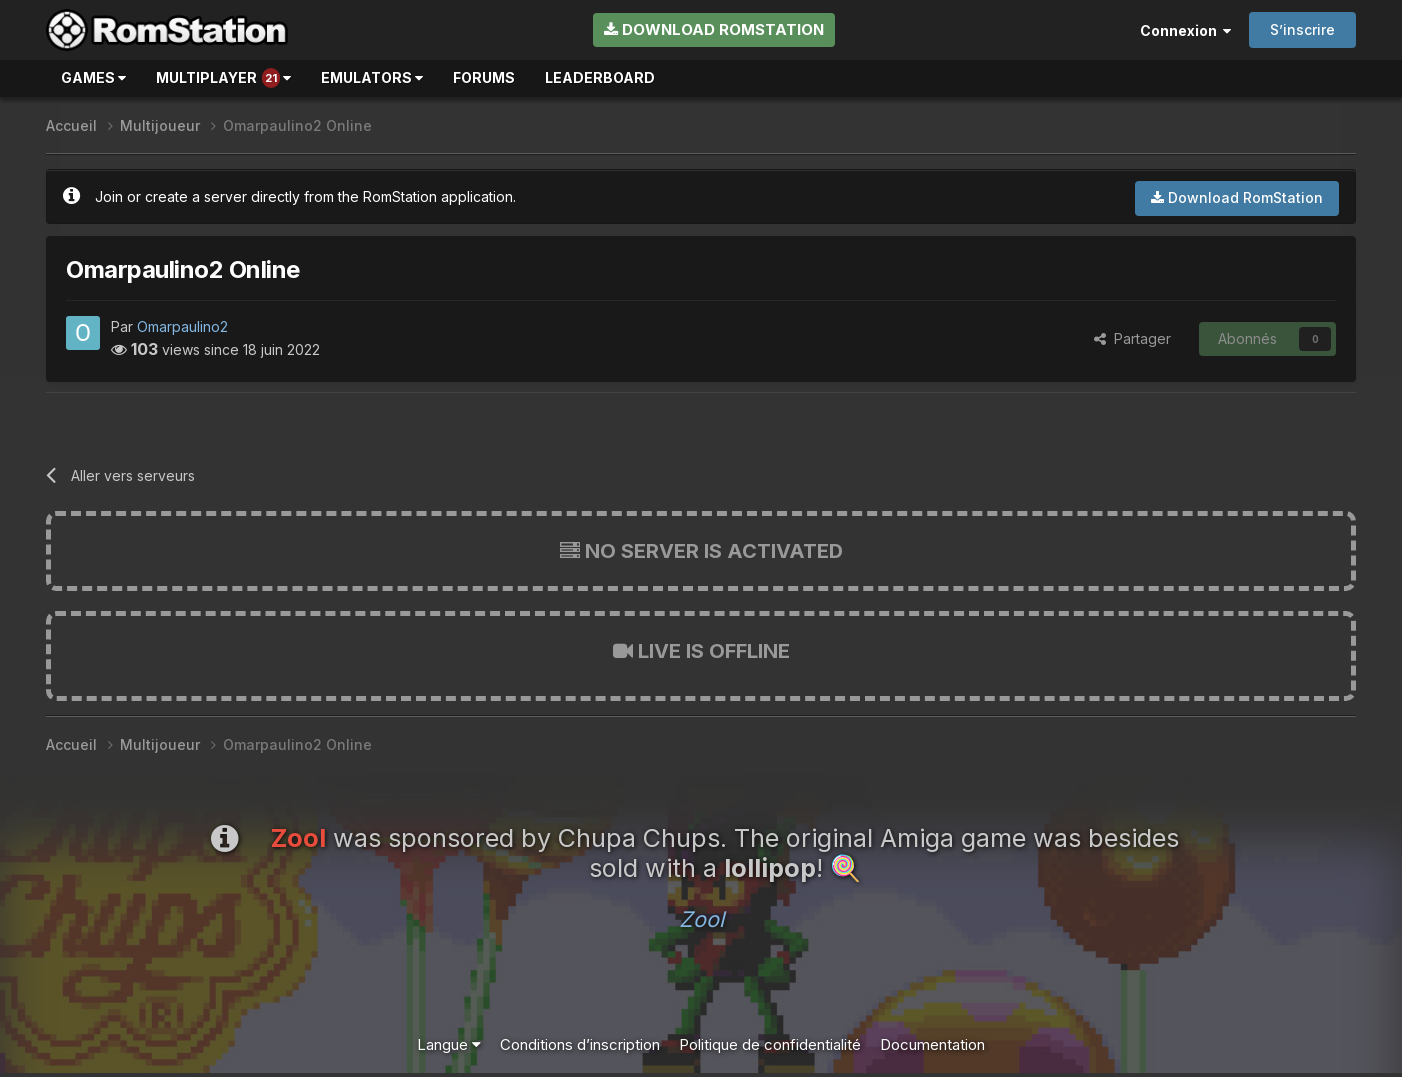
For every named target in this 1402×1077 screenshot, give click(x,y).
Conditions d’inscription (580, 1044)
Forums (484, 77)
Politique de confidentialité (770, 1044)
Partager (1132, 338)
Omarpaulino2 (182, 326)
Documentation (932, 1044)
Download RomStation (714, 29)
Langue (449, 1044)
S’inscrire (1302, 29)
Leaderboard (600, 77)
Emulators (372, 77)
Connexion (1185, 30)
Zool (701, 919)
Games (93, 77)
